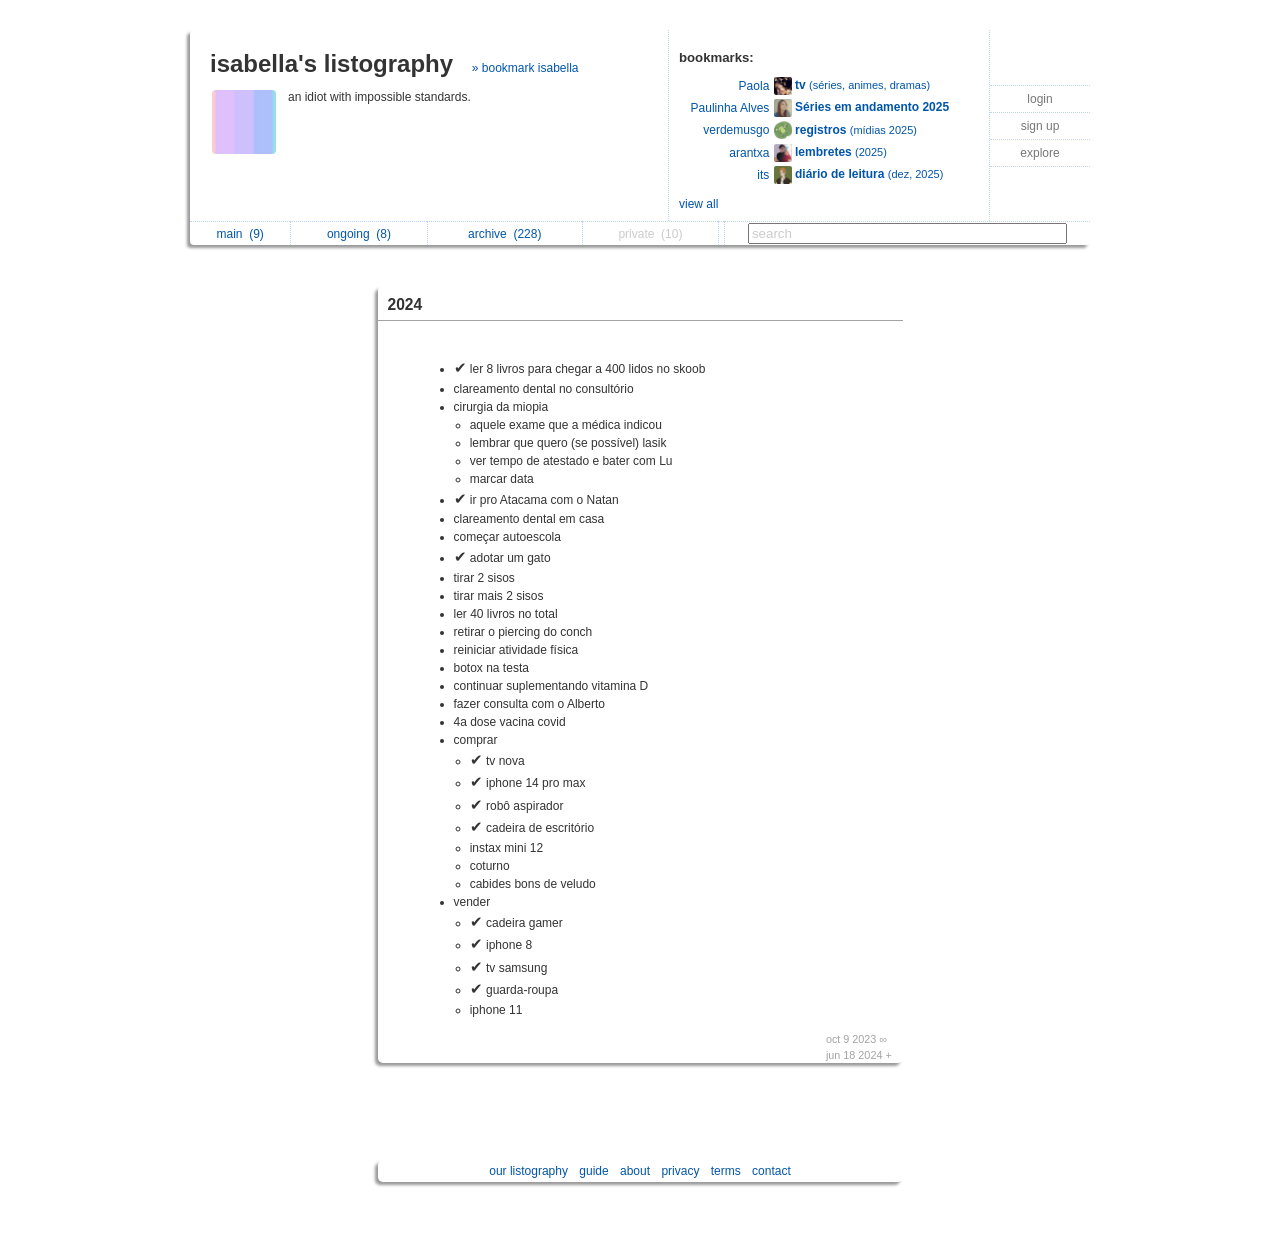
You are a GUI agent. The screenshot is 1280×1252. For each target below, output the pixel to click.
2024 (405, 304)
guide (593, 1171)
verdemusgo (736, 130)
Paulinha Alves (730, 108)
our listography (528, 1171)
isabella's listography (331, 63)
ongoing (359, 234)
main (239, 234)
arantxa (749, 153)
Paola (754, 86)
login (1039, 99)
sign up (1040, 126)
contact (771, 1171)
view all (698, 204)
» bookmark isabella (525, 68)
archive (504, 234)
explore (1039, 153)
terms (726, 1171)
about (635, 1171)
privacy (680, 1171)
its (763, 175)
